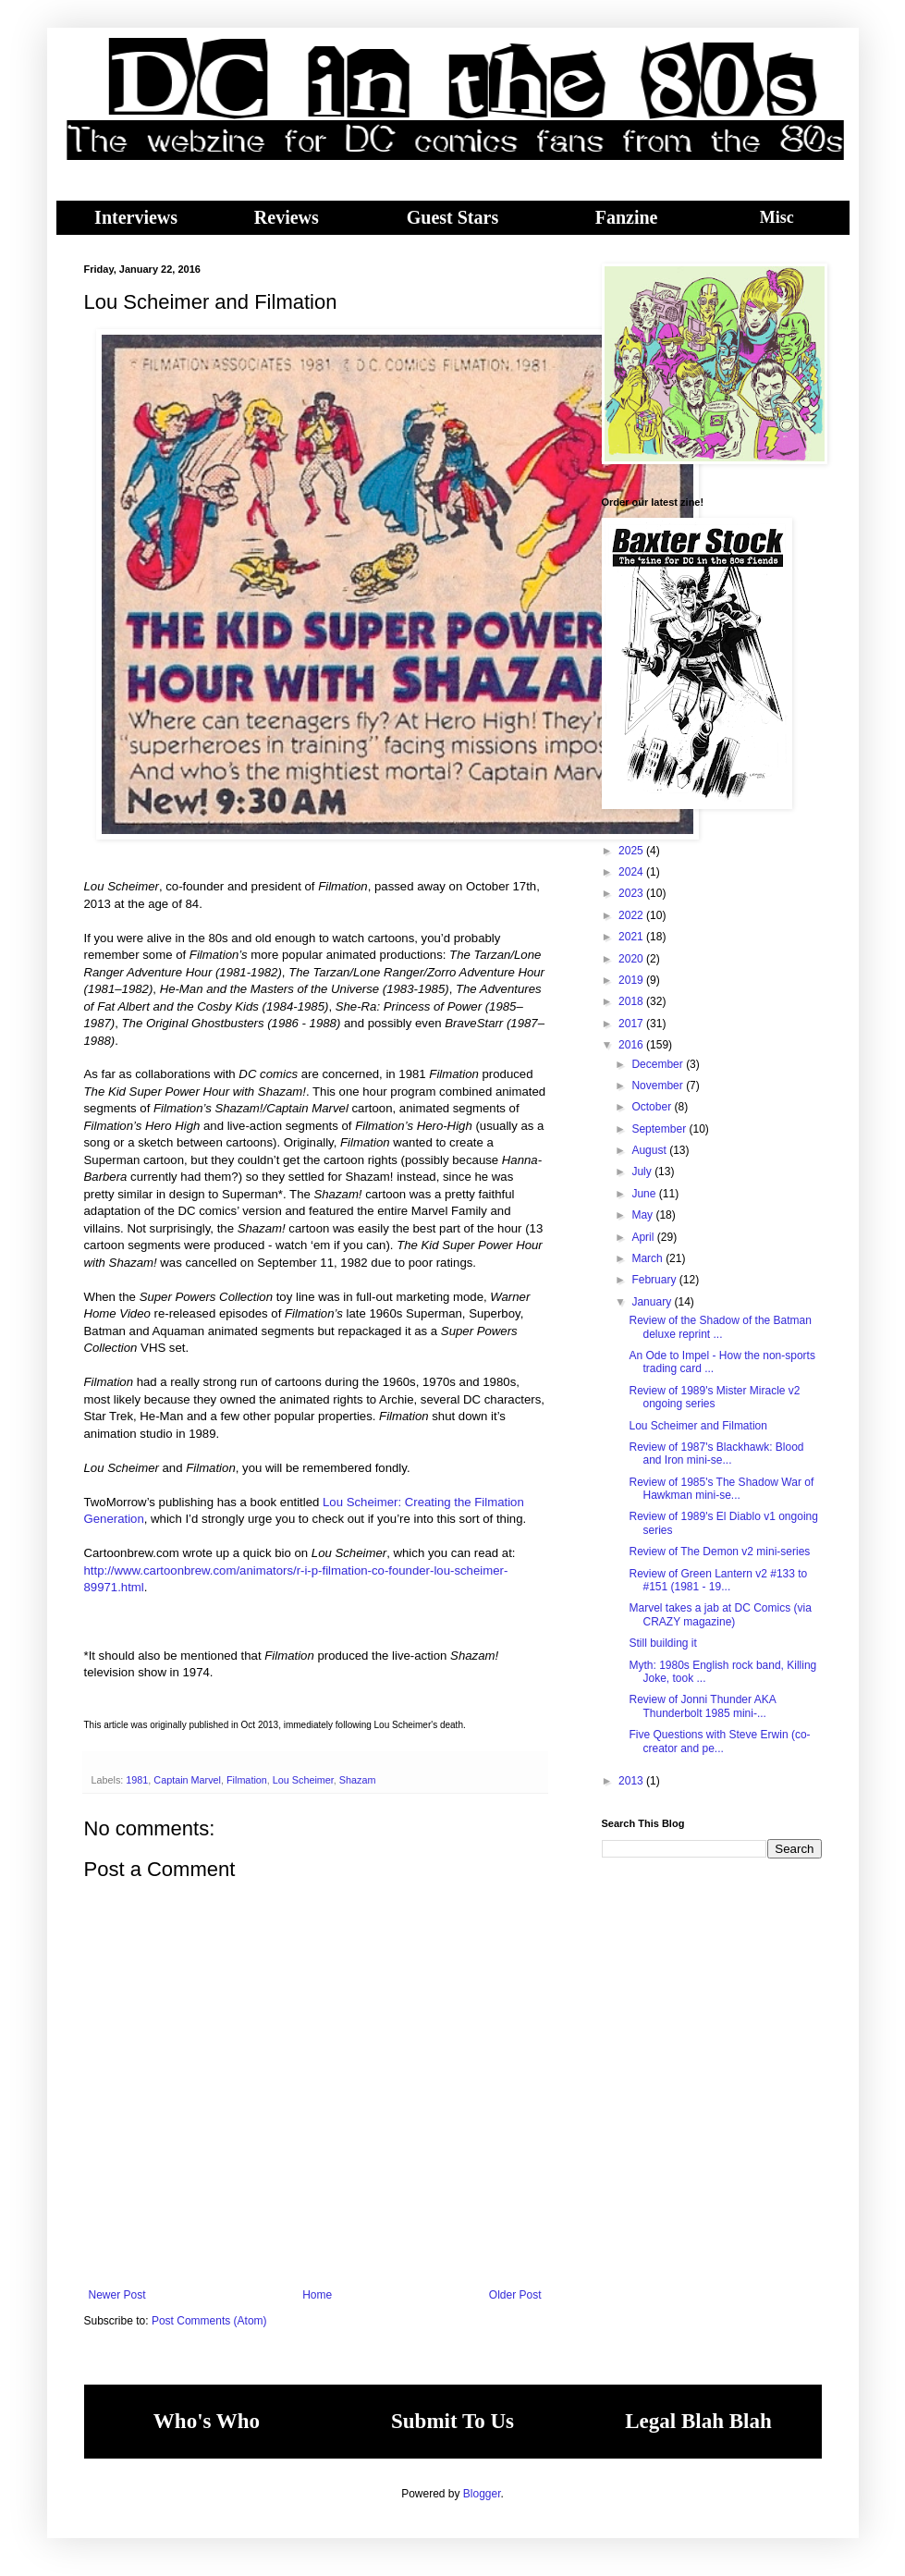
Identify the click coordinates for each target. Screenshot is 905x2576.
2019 (632, 980)
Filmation (246, 1779)
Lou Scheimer (303, 1779)
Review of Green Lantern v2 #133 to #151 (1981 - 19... (718, 1580)
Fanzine (626, 217)
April (643, 1237)
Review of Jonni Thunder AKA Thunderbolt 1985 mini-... (702, 1706)
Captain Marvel (187, 1779)
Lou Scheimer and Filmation (697, 1425)
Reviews (286, 217)
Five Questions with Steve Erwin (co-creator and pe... (719, 1741)
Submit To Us (452, 2421)
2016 (632, 1044)
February (655, 1279)
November (658, 1085)
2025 (632, 850)
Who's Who (206, 2421)
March (648, 1258)
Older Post (515, 2294)
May (643, 1214)
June (644, 1193)
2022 (632, 915)
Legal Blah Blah (698, 2421)
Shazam (357, 1779)
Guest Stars (452, 217)
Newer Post (117, 2294)
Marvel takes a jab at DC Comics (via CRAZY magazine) (720, 1614)
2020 (632, 958)
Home (317, 2294)
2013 (632, 1780)
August (650, 1150)
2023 (632, 893)
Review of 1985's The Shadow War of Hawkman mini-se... (721, 1489)
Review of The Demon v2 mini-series (719, 1551)
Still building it (662, 1643)
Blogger (482, 2493)
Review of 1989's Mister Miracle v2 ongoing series (714, 1397)
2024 (632, 871)
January (652, 1301)
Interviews (135, 217)
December (658, 1064)
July (642, 1171)
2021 (632, 936)
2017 (632, 1023)
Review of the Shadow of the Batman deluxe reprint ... (720, 1327)
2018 (632, 1001)
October (652, 1106)
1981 (137, 1779)
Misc (777, 217)
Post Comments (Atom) (209, 2320)
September (660, 1128)
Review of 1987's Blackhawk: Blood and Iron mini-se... (716, 1453)
